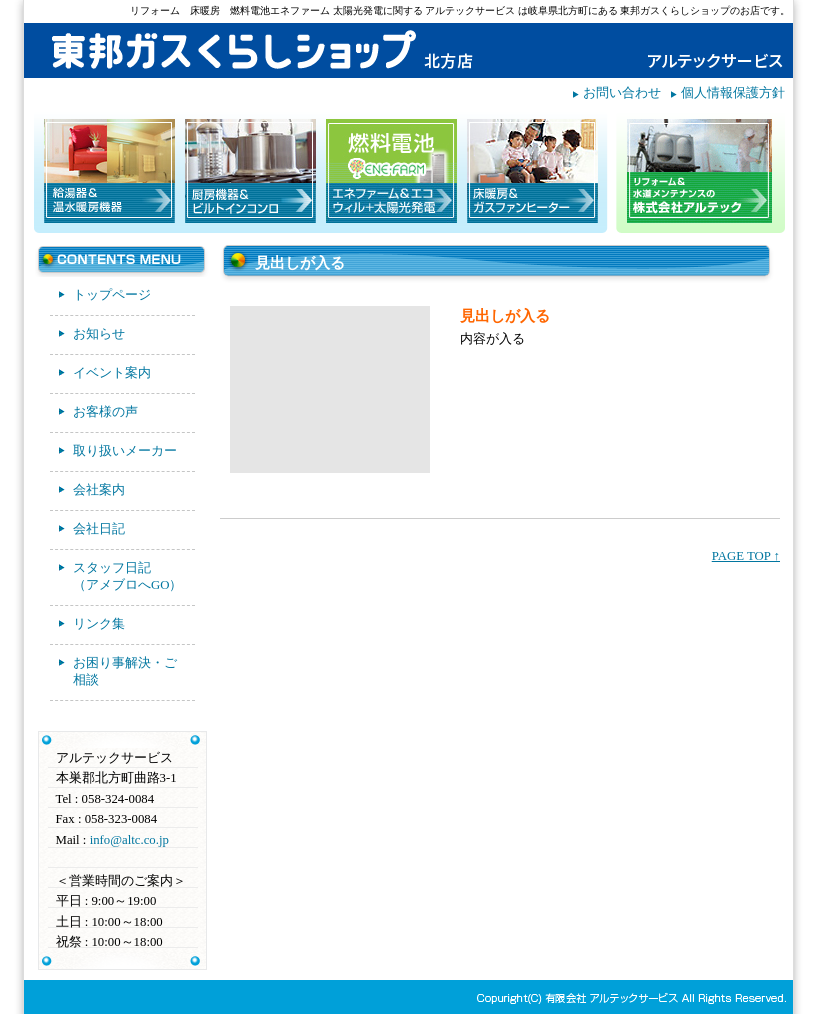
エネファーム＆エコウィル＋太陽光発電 (391, 171)
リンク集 (99, 624)
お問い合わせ (622, 93)
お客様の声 (105, 412)
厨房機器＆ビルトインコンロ (250, 171)
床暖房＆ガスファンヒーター (532, 171)
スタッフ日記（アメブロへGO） (127, 576)
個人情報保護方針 (733, 93)
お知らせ (99, 334)
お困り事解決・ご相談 (125, 671)
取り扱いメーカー (125, 451)
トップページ (112, 295)
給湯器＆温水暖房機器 (109, 171)
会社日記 (99, 529)
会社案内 (99, 490)
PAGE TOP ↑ (746, 556)
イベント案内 (112, 373)
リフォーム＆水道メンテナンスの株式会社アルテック (699, 171)
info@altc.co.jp (129, 840)
